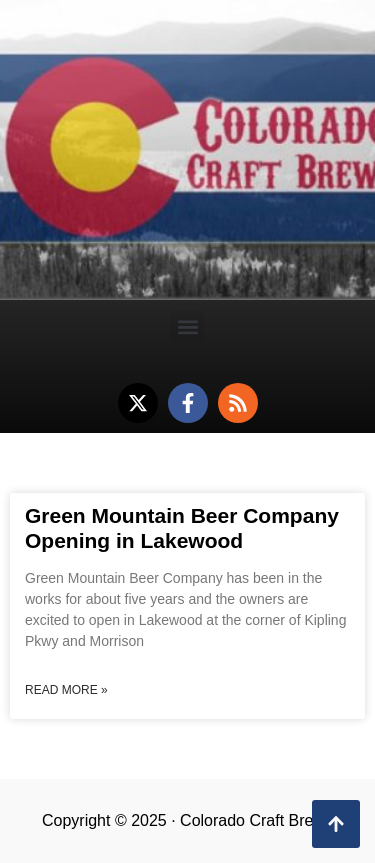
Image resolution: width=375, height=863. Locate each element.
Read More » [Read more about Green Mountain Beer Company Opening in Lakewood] (66, 690)
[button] (187, 326)
